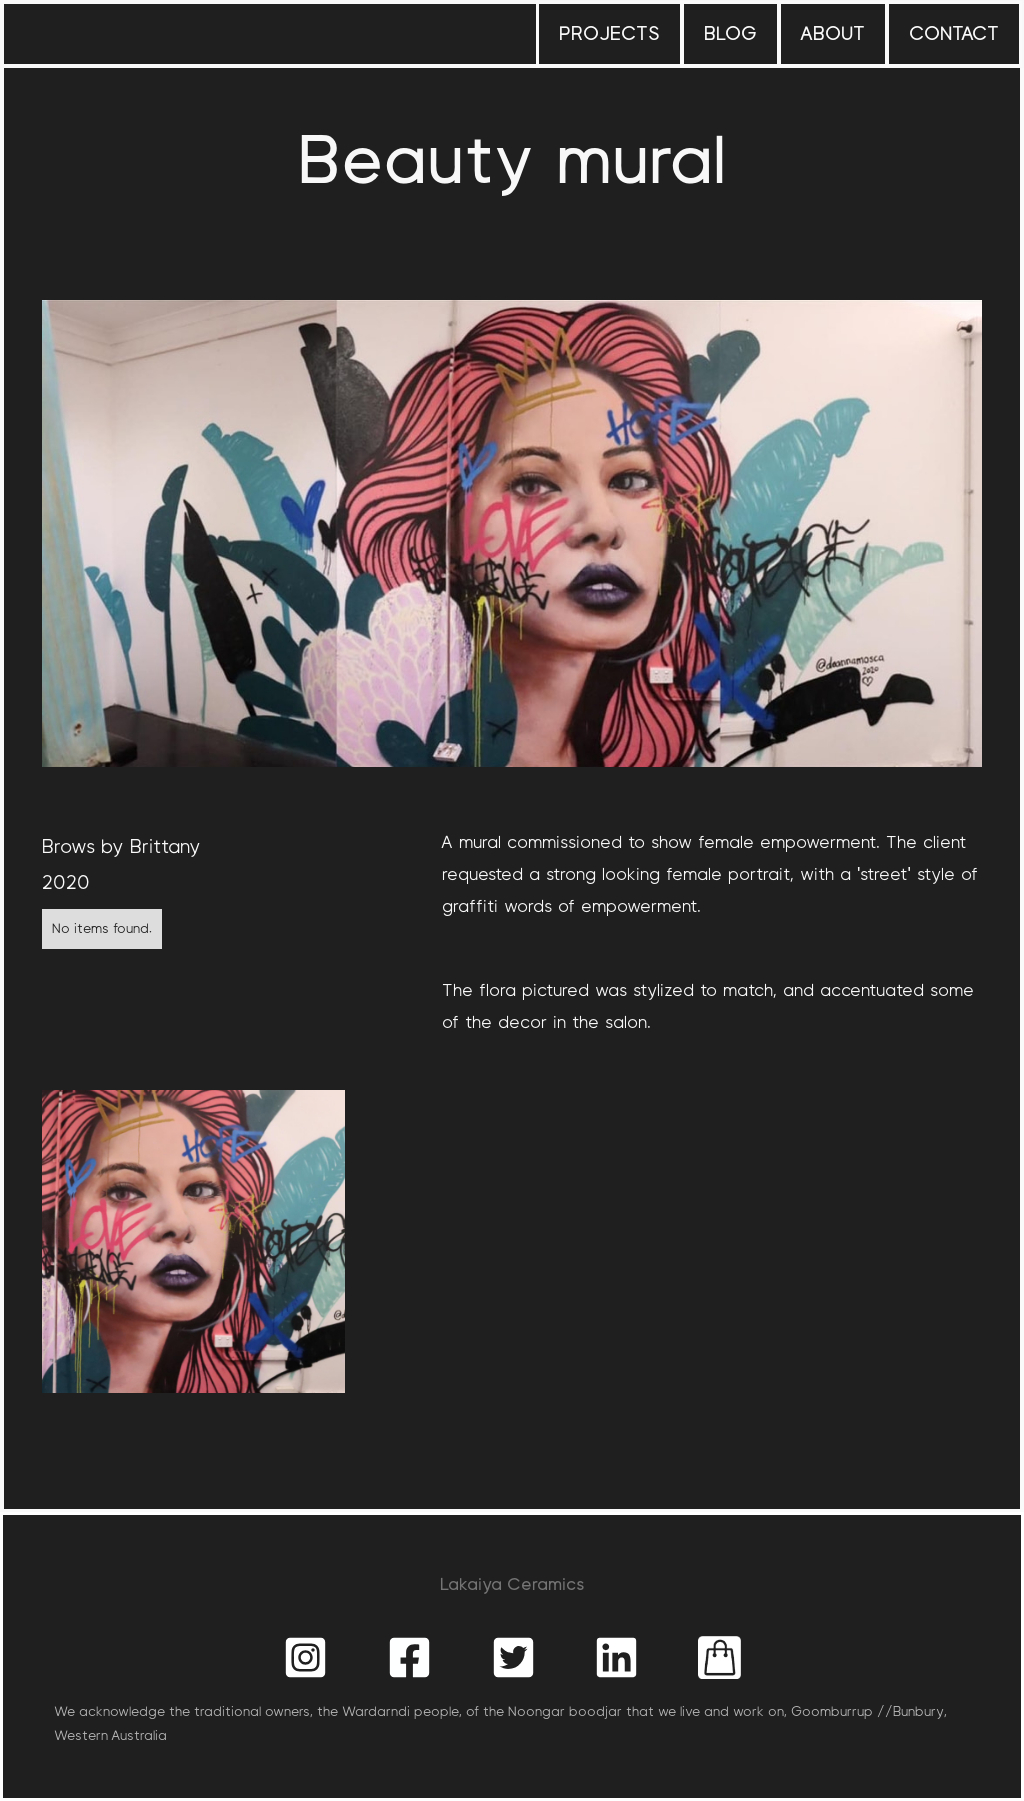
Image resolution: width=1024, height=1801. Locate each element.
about (833, 34)
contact (954, 34)
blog (730, 34)
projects (609, 34)
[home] (114, 14)
